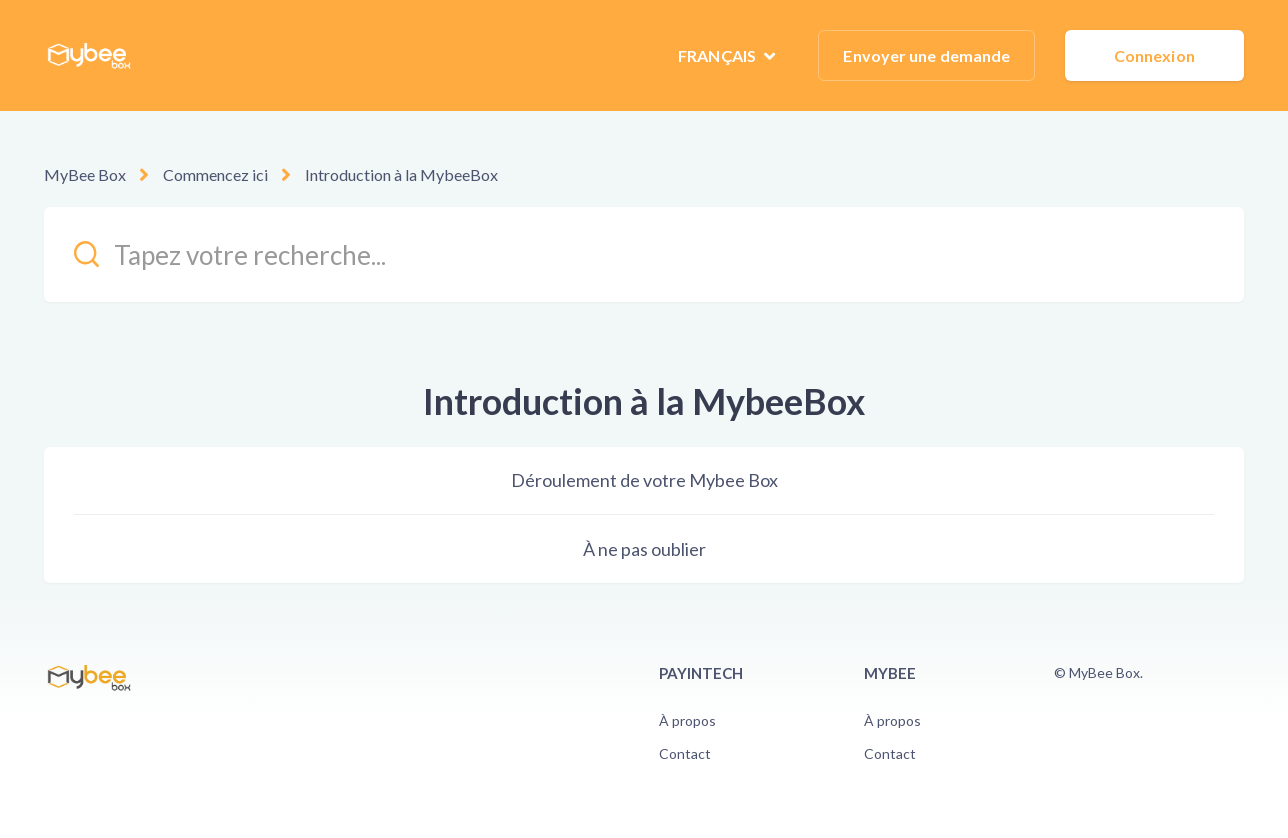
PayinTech (701, 673)
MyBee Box (85, 174)
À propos (687, 720)
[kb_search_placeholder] (644, 254)
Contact (685, 753)
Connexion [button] (1154, 55)
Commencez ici (215, 174)
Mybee (890, 673)
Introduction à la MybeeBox (401, 174)
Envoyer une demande (926, 55)
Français (718, 55)
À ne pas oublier (644, 549)
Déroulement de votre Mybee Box (644, 480)
